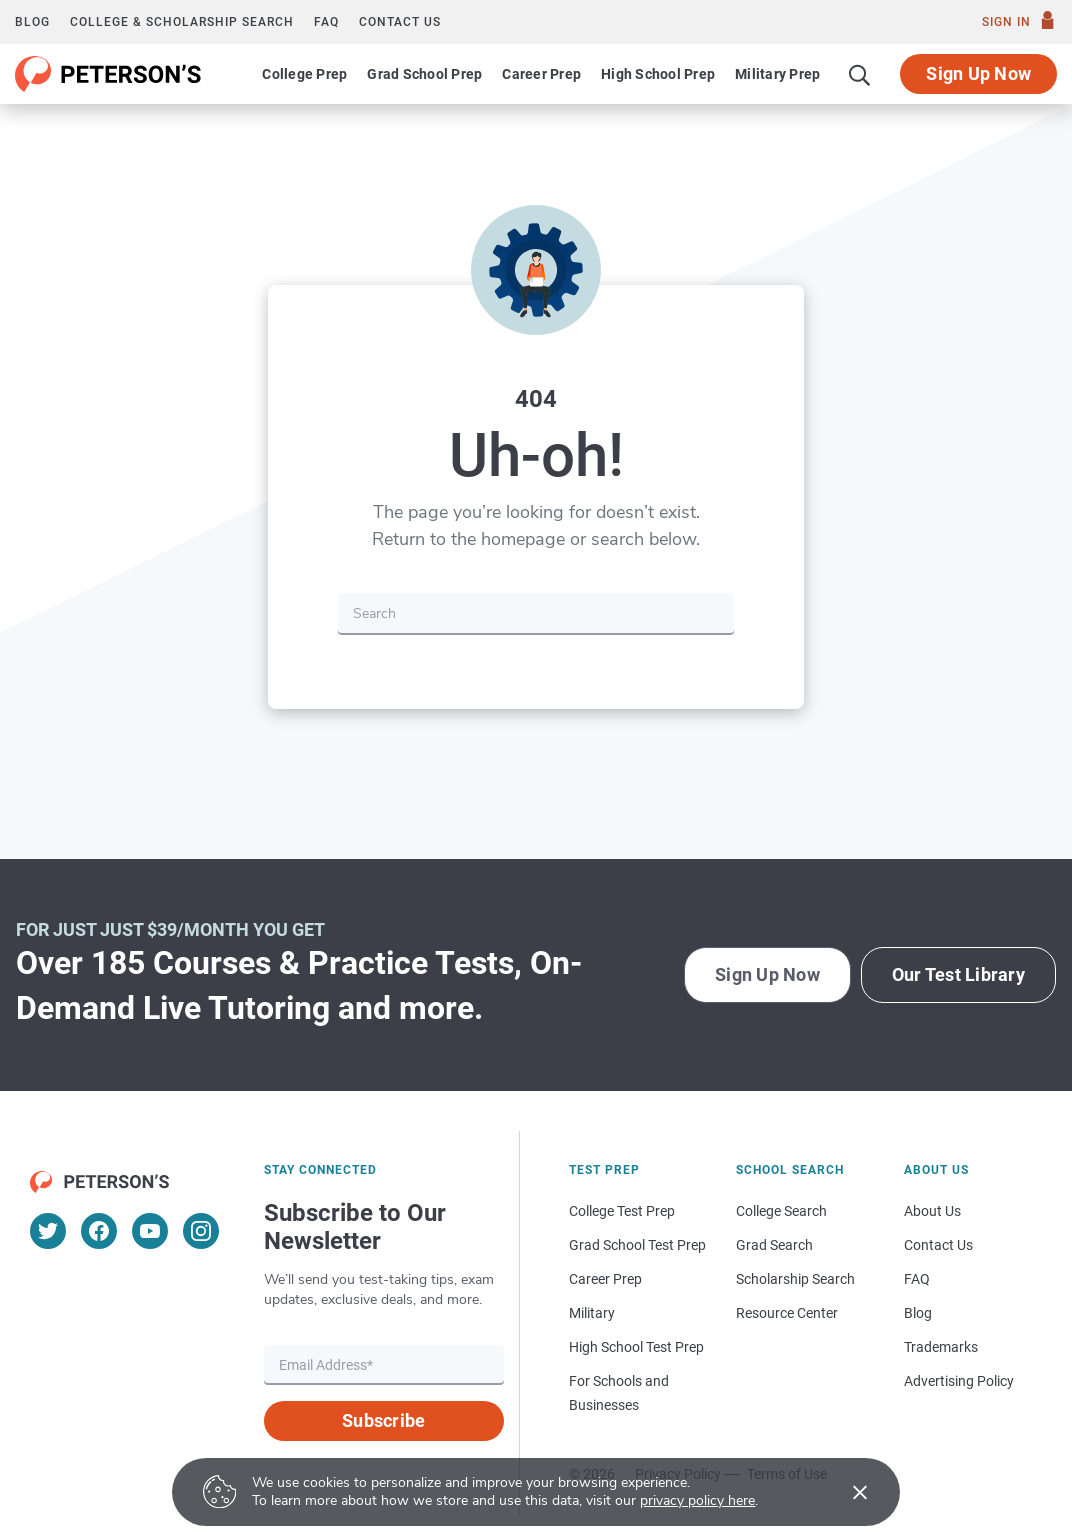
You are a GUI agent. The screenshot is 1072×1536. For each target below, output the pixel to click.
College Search (781, 1211)
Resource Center (787, 1313)
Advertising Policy (959, 1381)
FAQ (326, 22)
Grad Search (774, 1245)
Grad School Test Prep (637, 1245)
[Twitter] (48, 1231)
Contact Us (938, 1245)
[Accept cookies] (846, 1492)
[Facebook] (99, 1231)
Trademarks (941, 1347)
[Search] (860, 74)
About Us (932, 1211)
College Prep (304, 74)
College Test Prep (622, 1211)
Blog (32, 22)
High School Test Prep (636, 1347)
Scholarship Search (795, 1279)
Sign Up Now (978, 73)
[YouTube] (150, 1231)
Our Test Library (958, 974)
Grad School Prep (424, 74)
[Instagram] (201, 1231)
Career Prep (541, 74)
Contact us (400, 22)
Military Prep (777, 74)
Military (592, 1313)
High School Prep (658, 74)
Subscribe (383, 1420)
